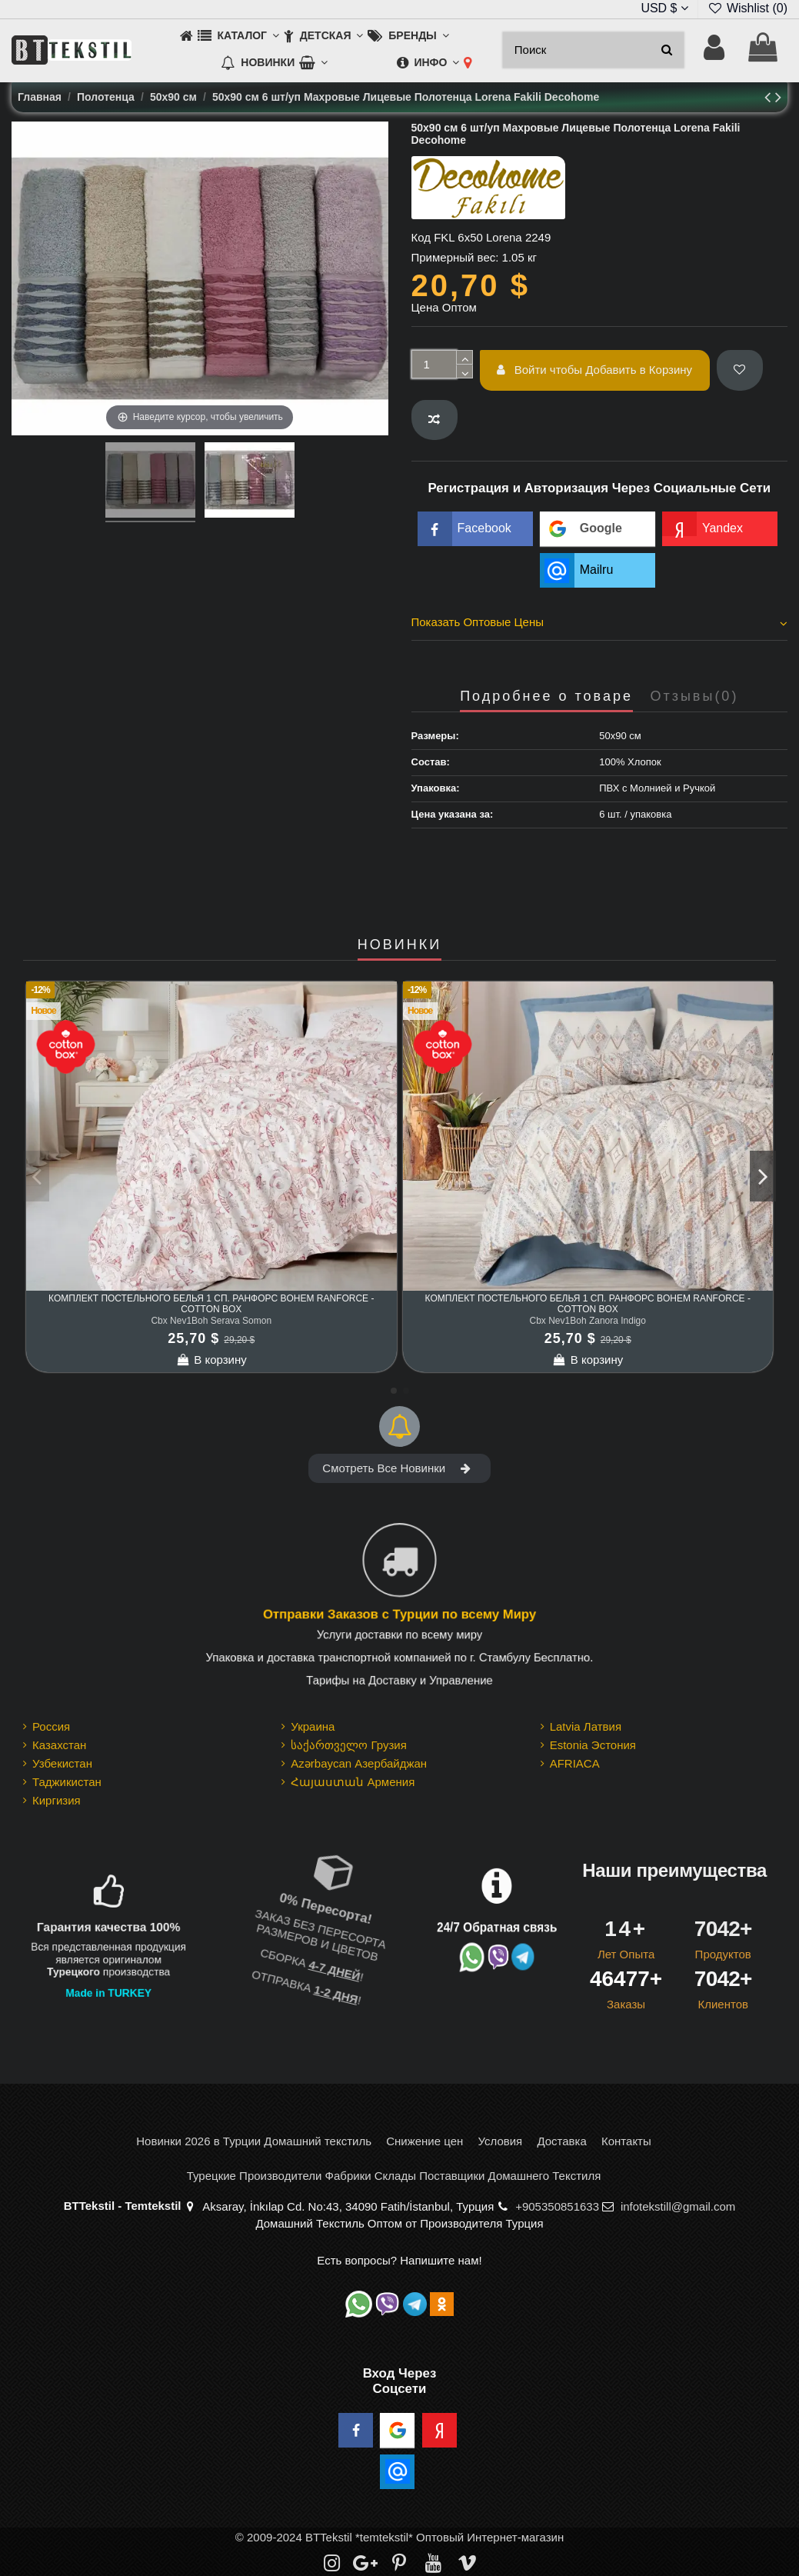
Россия (51, 1726)
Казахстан (59, 1744)
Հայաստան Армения (352, 1781)
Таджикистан (67, 1781)
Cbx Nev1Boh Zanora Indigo (588, 1320)
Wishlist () (747, 8)
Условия (500, 2141)
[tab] (599, 624)
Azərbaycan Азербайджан (359, 1763)
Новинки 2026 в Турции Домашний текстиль (253, 2141)
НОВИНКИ (399, 945)
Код (421, 237)
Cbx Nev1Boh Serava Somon (211, 1320)
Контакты (626, 2141)
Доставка (561, 2141)
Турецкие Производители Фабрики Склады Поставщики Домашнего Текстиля (394, 2175)
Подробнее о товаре (546, 696)
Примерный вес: (455, 257)
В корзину (211, 1359)
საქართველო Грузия (349, 1744)
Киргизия (56, 1800)
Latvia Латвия (585, 1726)
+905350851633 (557, 2206)
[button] (238, 36)
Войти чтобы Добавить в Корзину (594, 369)
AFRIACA (575, 1763)
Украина (313, 1726)
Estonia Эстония (593, 1744)
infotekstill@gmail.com (678, 2206)
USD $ (664, 8)
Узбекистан (62, 1763)
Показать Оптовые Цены (599, 622)
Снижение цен (424, 2141)
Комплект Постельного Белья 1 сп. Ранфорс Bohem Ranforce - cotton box (211, 1304)
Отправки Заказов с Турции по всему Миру (399, 1615)
